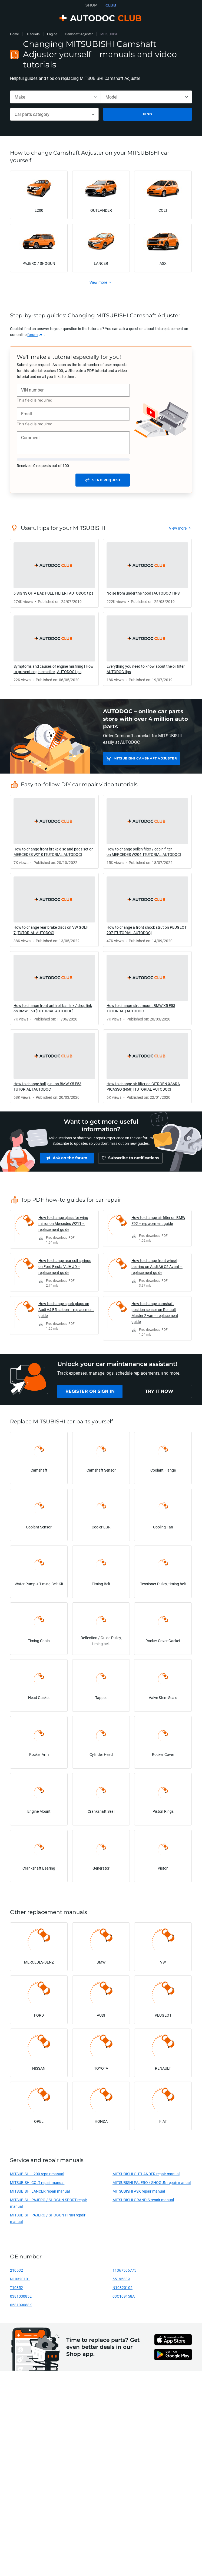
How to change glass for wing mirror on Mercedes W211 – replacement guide (63, 1226)
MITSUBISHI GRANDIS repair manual (143, 2202)
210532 (16, 2272)
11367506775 (124, 2272)
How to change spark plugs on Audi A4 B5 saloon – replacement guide (66, 1312)
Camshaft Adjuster (79, 34)
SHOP (91, 5)
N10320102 (122, 2290)
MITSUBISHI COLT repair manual (37, 2185)
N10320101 (20, 2281)
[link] (35, 334)
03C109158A (123, 2298)
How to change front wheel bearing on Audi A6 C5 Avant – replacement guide (157, 1269)
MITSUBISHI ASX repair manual (138, 2193)
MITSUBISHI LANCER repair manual (40, 2193)
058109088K (21, 2307)
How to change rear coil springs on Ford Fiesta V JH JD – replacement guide (64, 1269)
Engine (52, 34)
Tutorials (33, 34)
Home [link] (14, 34)
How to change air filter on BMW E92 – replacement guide (158, 1223)
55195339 (121, 2281)
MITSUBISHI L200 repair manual (37, 2176)
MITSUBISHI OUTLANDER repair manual (146, 2176)
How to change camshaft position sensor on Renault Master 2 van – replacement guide (154, 1315)
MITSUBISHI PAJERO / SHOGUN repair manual (151, 2185)
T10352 (16, 2290)
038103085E (21, 2298)
